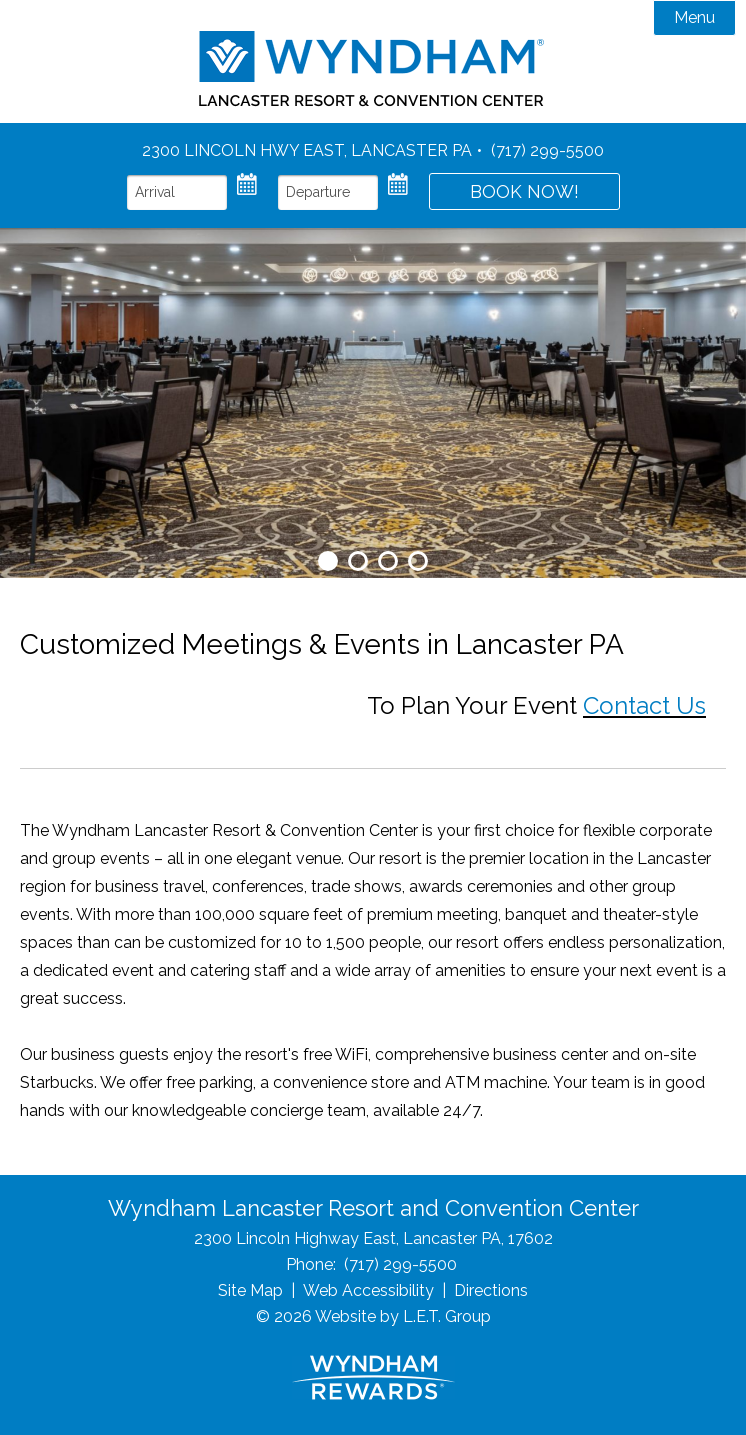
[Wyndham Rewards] (373, 1377)
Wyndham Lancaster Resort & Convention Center (373, 69)
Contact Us (644, 705)
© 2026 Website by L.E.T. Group (373, 1316)
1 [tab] (328, 561)
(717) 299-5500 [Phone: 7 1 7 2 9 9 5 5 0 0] (547, 150)
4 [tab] (418, 561)
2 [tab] (358, 561)
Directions (491, 1290)
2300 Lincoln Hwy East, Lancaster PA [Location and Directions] (307, 150)
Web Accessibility (368, 1290)
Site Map (250, 1290)
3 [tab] (388, 561)
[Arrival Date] (177, 192)
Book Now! (524, 191)
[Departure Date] (328, 192)
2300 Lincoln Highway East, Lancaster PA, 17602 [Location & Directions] (373, 1238)
